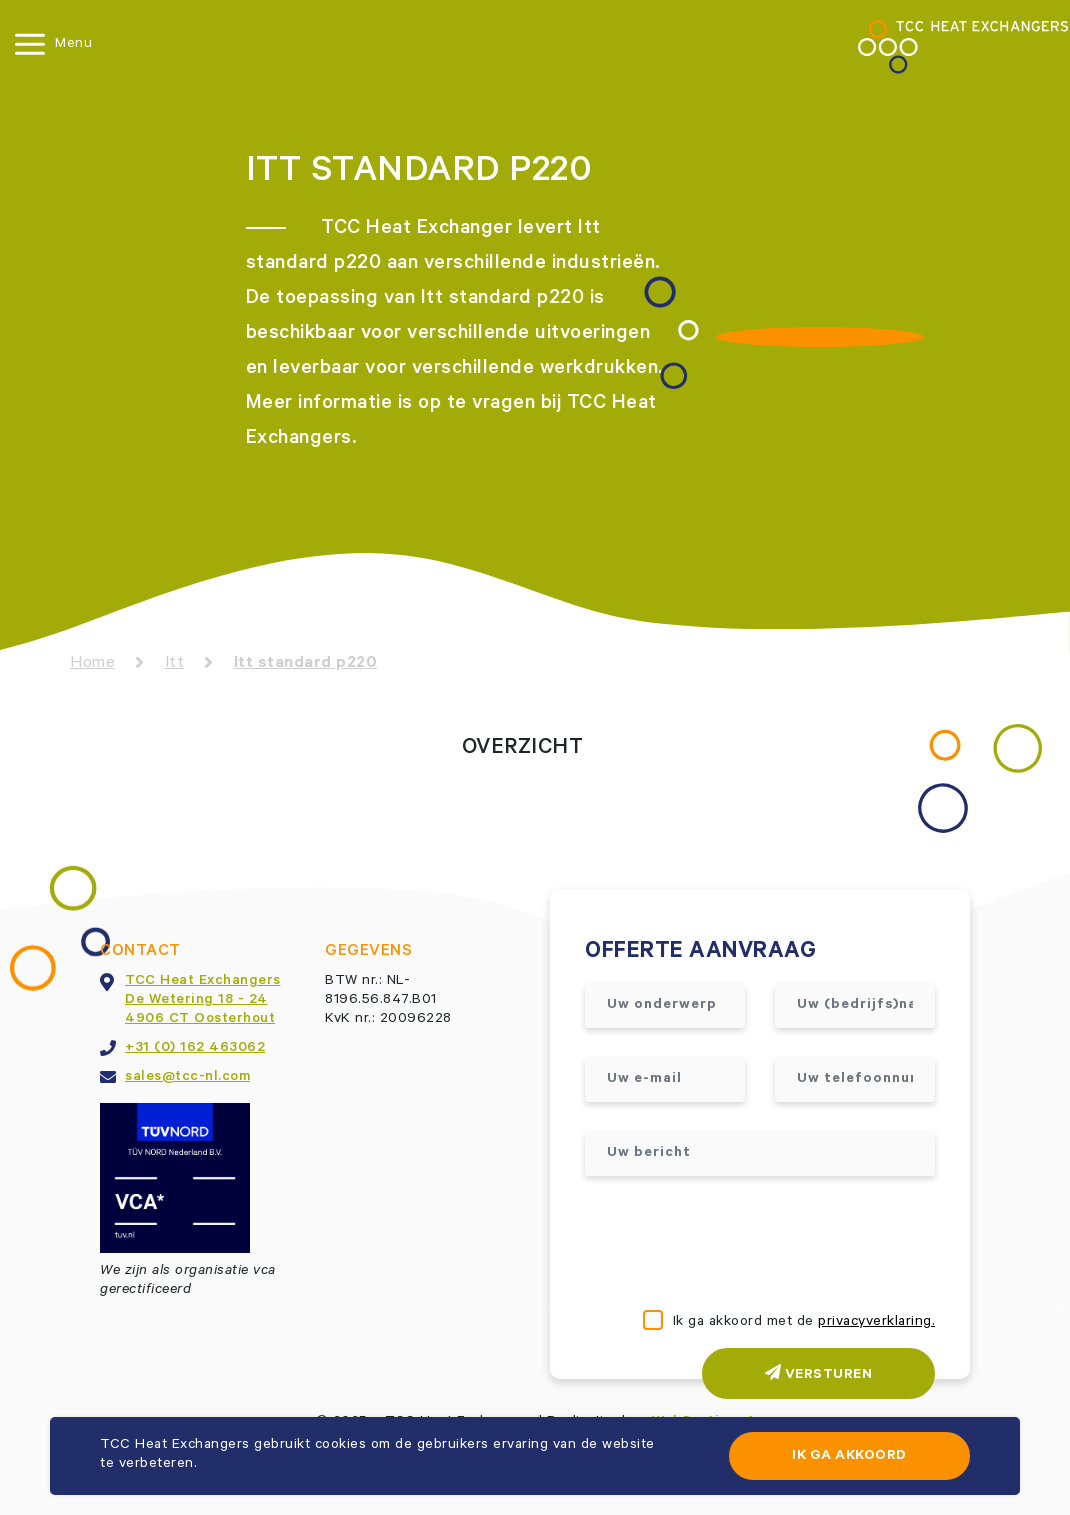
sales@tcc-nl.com (187, 1078)
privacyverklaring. (876, 1323)
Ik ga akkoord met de (804, 1323)
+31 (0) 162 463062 (195, 1049)
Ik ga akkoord (849, 1457)
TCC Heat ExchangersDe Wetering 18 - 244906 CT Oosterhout (203, 1001)
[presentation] (737, 1245)
